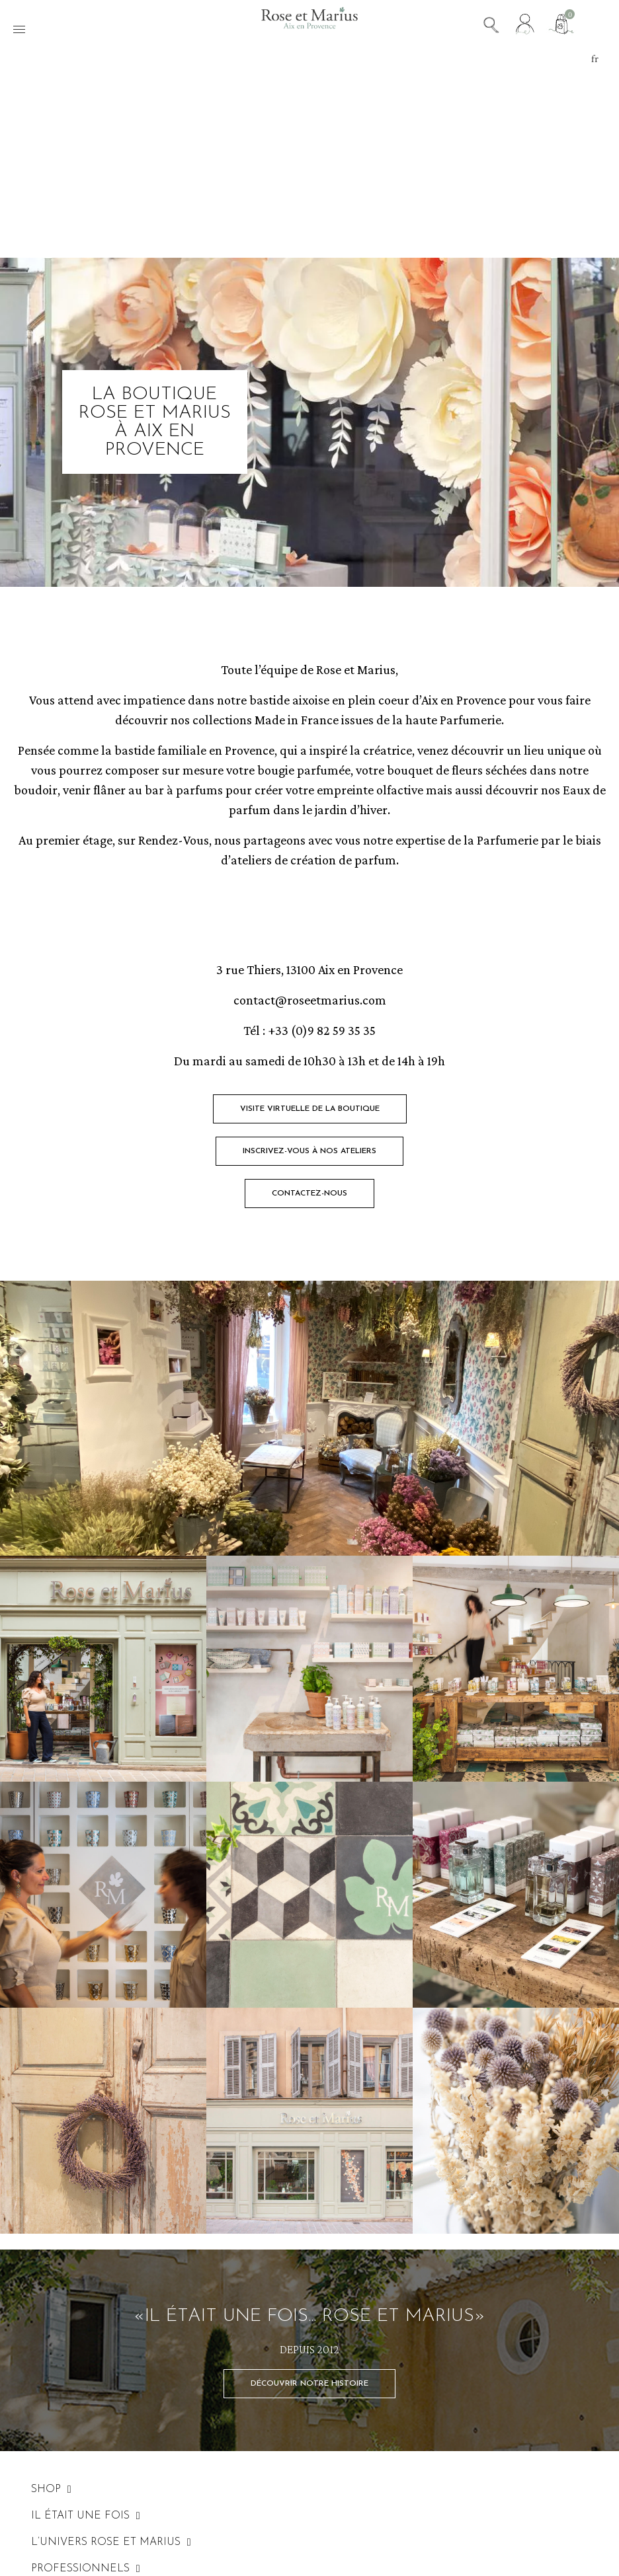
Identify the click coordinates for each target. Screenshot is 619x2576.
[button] (310, 1108)
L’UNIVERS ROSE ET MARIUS (111, 2542)
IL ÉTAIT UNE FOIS (85, 2516)
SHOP (51, 2489)
